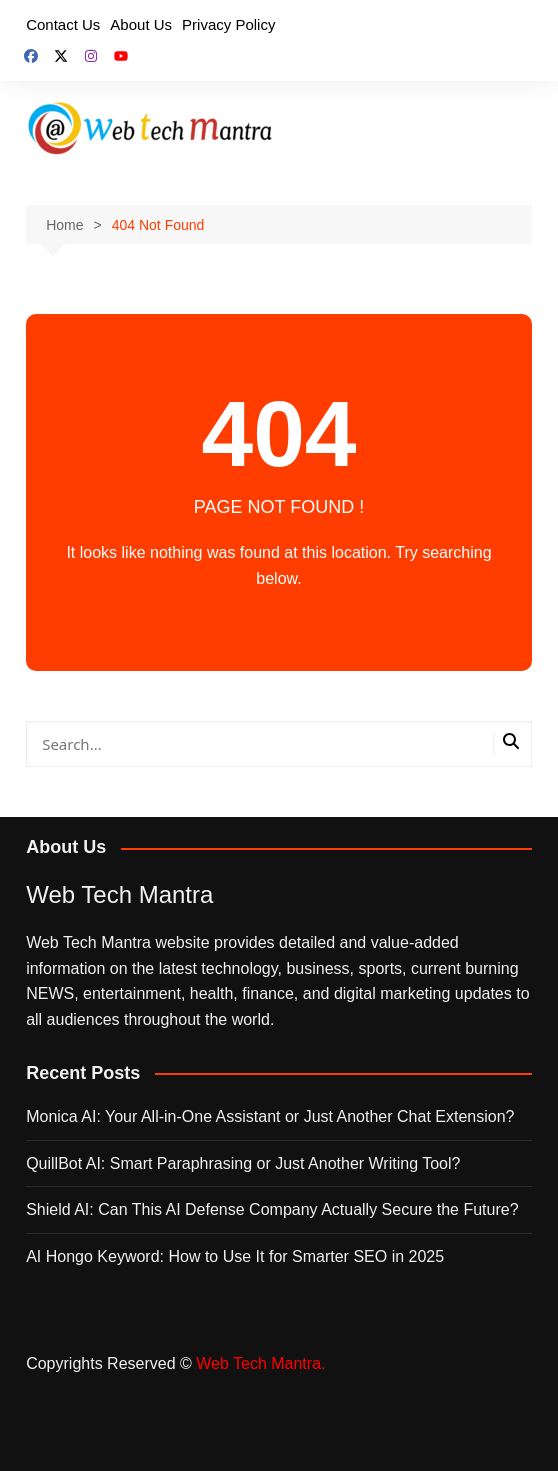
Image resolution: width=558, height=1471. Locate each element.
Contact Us (63, 24)
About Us (141, 24)
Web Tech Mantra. (260, 1363)
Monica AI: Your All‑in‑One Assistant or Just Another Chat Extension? (270, 1116)
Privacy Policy (228, 24)
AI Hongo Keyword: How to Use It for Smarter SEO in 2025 (235, 1256)
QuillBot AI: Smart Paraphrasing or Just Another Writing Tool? (243, 1163)
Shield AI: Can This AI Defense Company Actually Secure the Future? (272, 1209)
